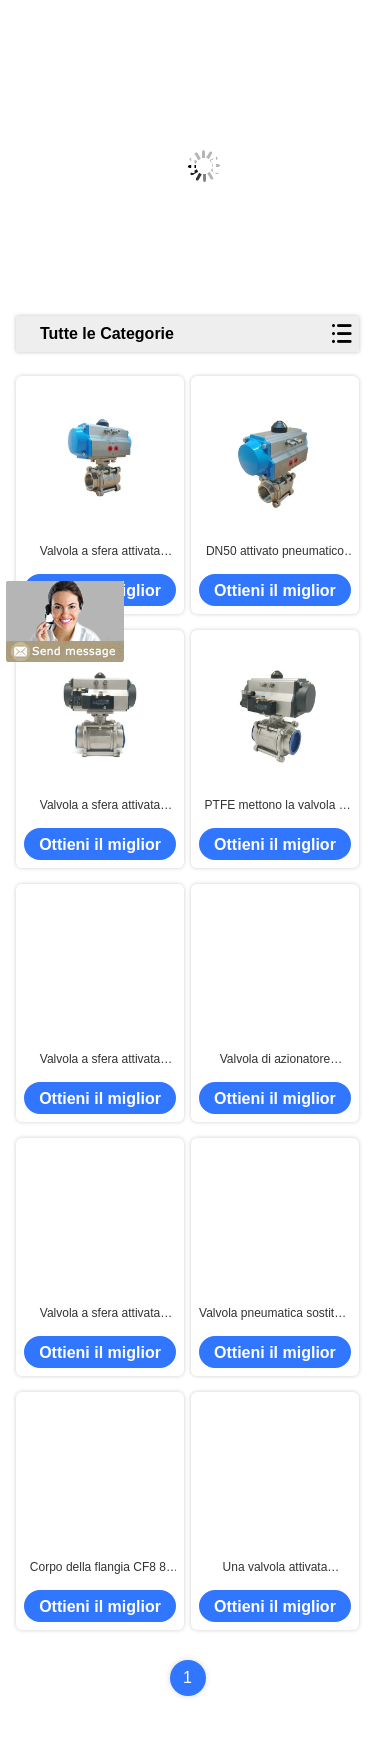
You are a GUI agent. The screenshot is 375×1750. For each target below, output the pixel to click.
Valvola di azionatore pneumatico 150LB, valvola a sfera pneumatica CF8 (275, 1060)
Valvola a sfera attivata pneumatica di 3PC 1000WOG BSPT (100, 552)
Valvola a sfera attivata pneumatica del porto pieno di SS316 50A (100, 1314)
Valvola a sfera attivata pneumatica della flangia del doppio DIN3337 (100, 1060)
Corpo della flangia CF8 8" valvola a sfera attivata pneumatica (100, 1568)
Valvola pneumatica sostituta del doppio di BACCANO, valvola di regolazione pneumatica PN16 (275, 1314)
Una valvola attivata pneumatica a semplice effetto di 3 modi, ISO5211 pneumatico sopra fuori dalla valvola (275, 1568)
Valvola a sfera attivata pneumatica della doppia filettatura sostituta (100, 806)
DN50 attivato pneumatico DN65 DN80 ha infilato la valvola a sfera (275, 552)
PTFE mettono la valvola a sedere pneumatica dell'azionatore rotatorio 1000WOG (275, 806)
